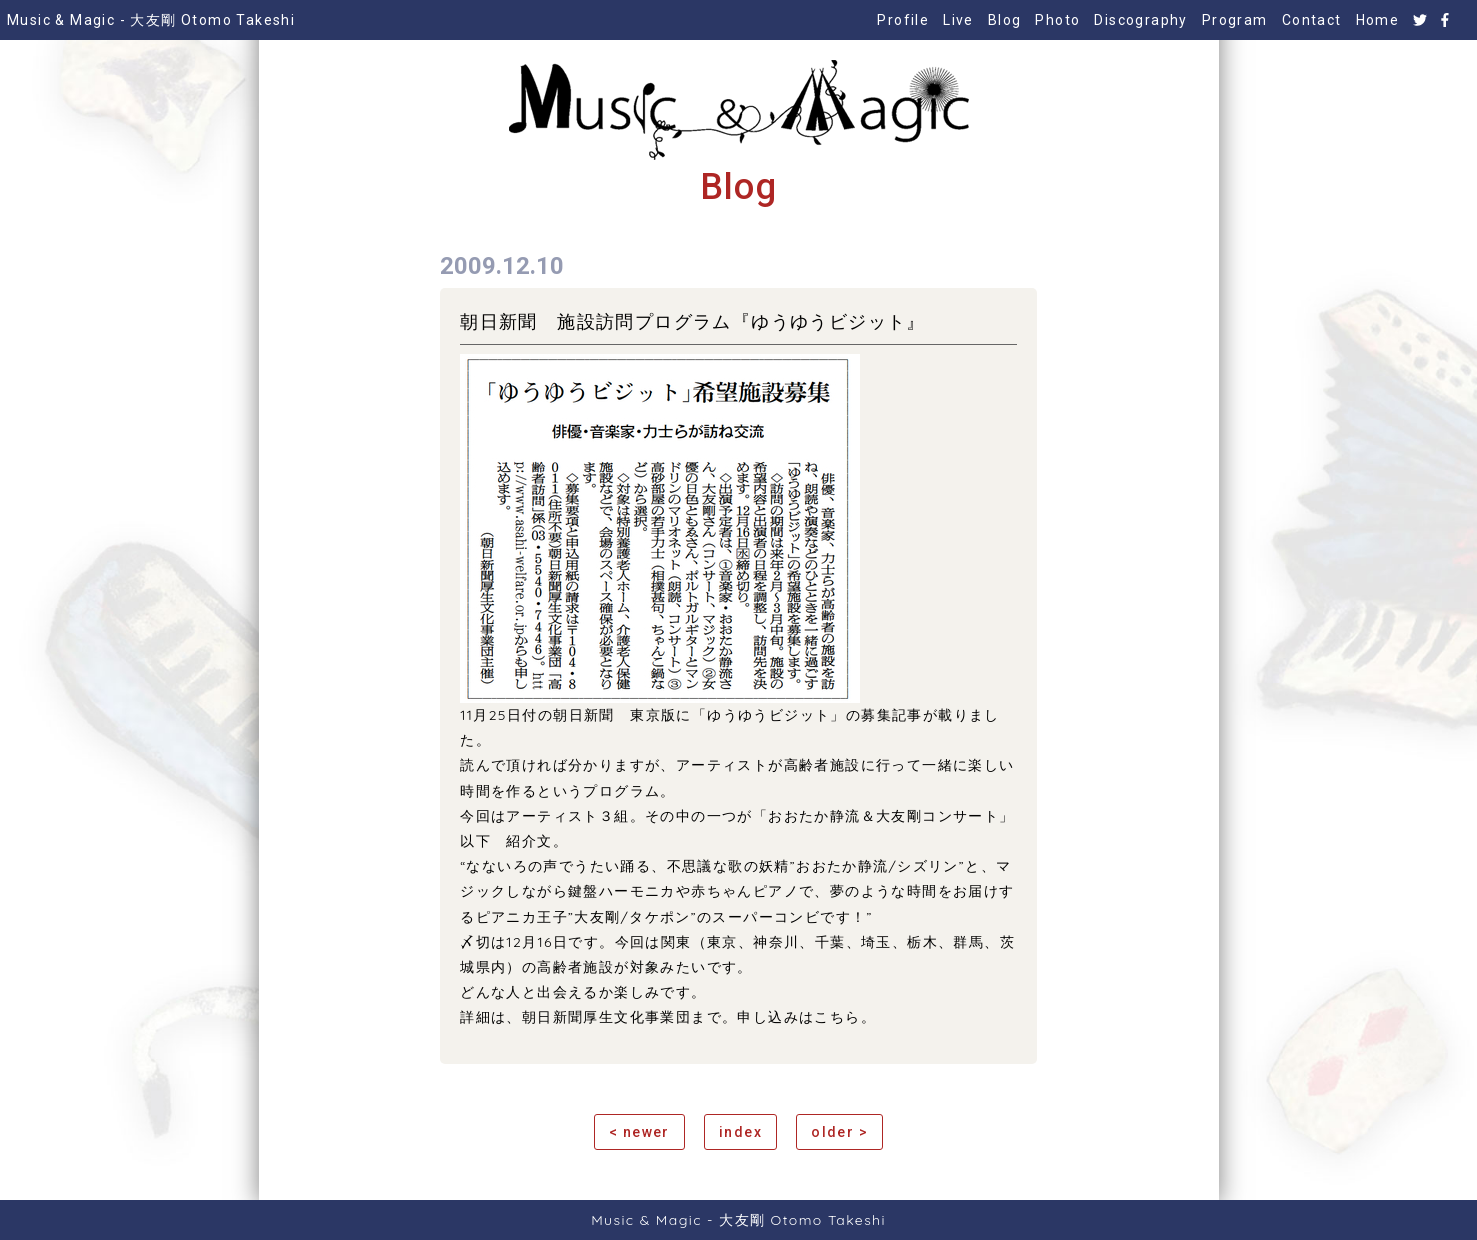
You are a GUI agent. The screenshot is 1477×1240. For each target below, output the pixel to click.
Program (1235, 20)
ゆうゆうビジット (768, 715)
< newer (639, 1132)
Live (958, 20)
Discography (1140, 20)
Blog (1005, 20)
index (740, 1132)
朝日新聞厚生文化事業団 (606, 1017)
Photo (1057, 20)
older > (839, 1132)
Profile (903, 20)
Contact (1312, 20)
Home (1378, 20)
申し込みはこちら (798, 1017)
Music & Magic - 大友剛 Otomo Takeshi (151, 20)
